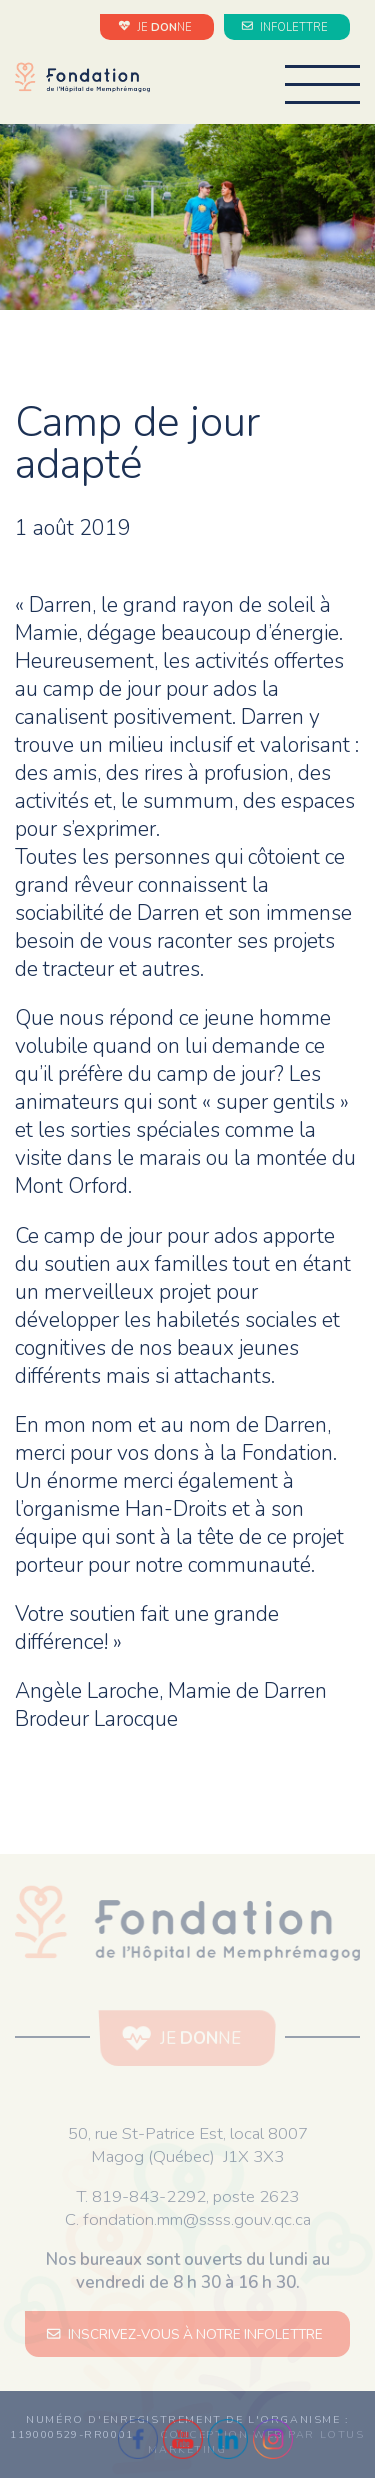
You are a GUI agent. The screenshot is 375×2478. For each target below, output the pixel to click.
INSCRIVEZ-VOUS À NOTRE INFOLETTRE (188, 2334)
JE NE (157, 26)
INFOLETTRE (287, 26)
